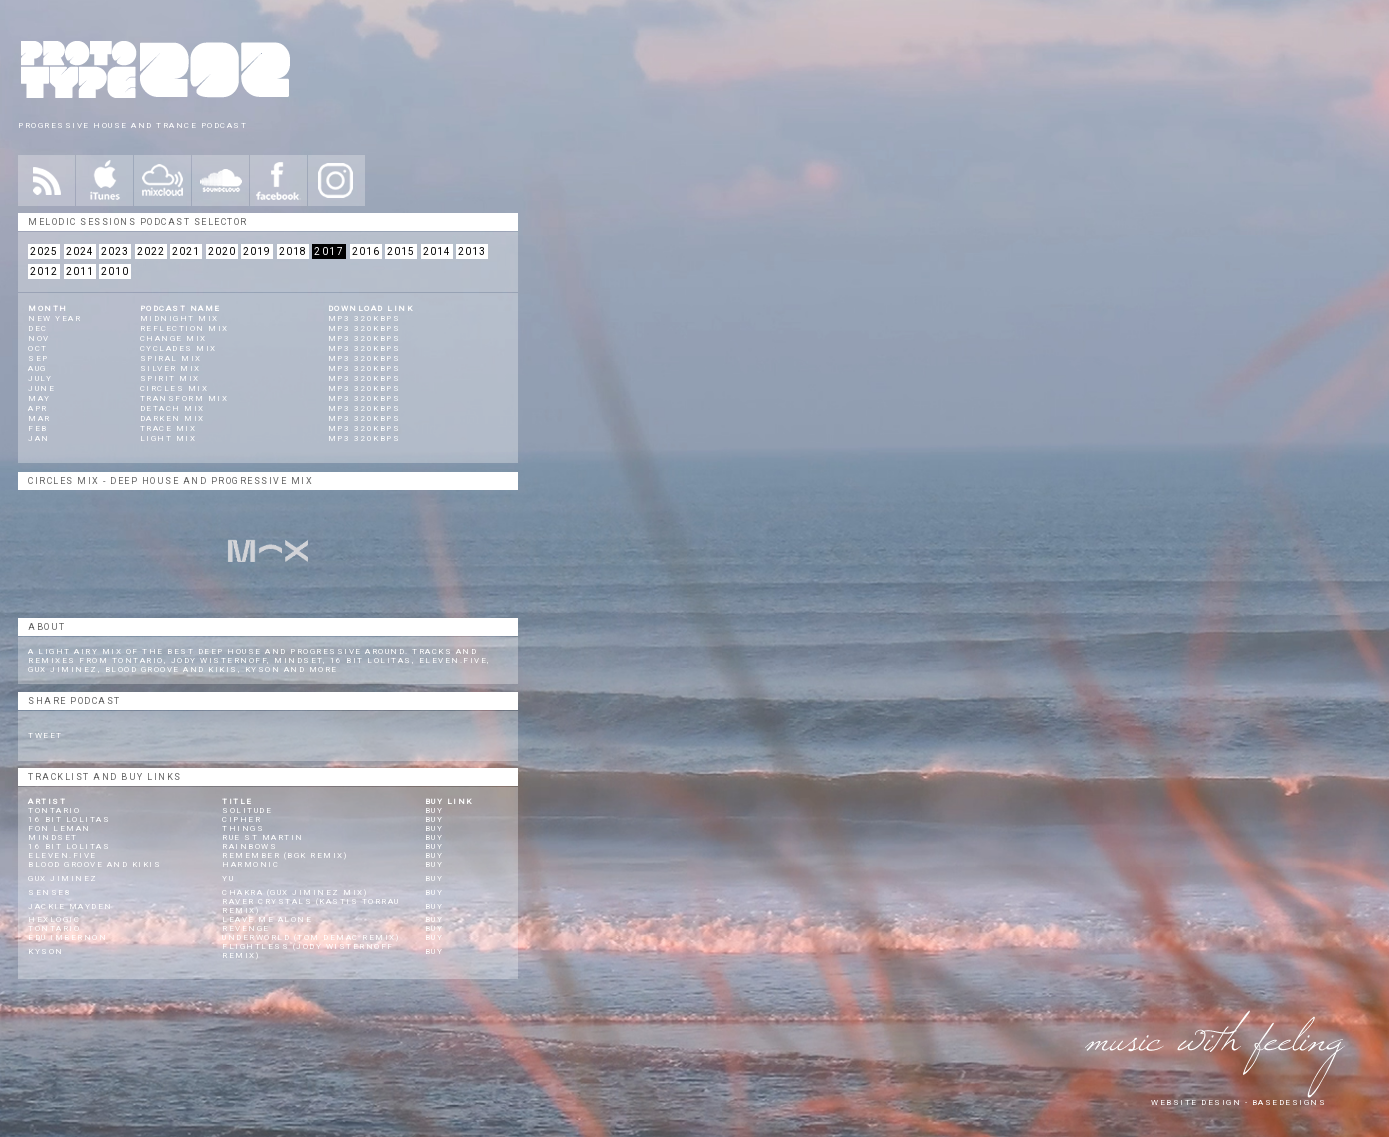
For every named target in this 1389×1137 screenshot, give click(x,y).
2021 (186, 251)
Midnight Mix (179, 318)
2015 (401, 251)
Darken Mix (172, 418)
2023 (115, 251)
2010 (115, 271)
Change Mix (173, 338)
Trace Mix (168, 428)
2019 (257, 251)
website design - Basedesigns (1238, 1102)
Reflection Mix (184, 328)
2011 (80, 271)
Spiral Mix (171, 358)
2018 (293, 251)
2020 (222, 251)
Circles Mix (174, 388)
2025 (44, 251)
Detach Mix (172, 408)
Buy (434, 810)
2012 (44, 271)
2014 (437, 251)
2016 (366, 251)
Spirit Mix (170, 378)
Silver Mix (170, 368)
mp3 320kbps (364, 318)
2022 (151, 251)
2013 (472, 251)
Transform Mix (184, 398)
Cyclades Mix (178, 348)
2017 (329, 251)
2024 (80, 251)
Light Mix (168, 438)
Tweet (45, 735)
